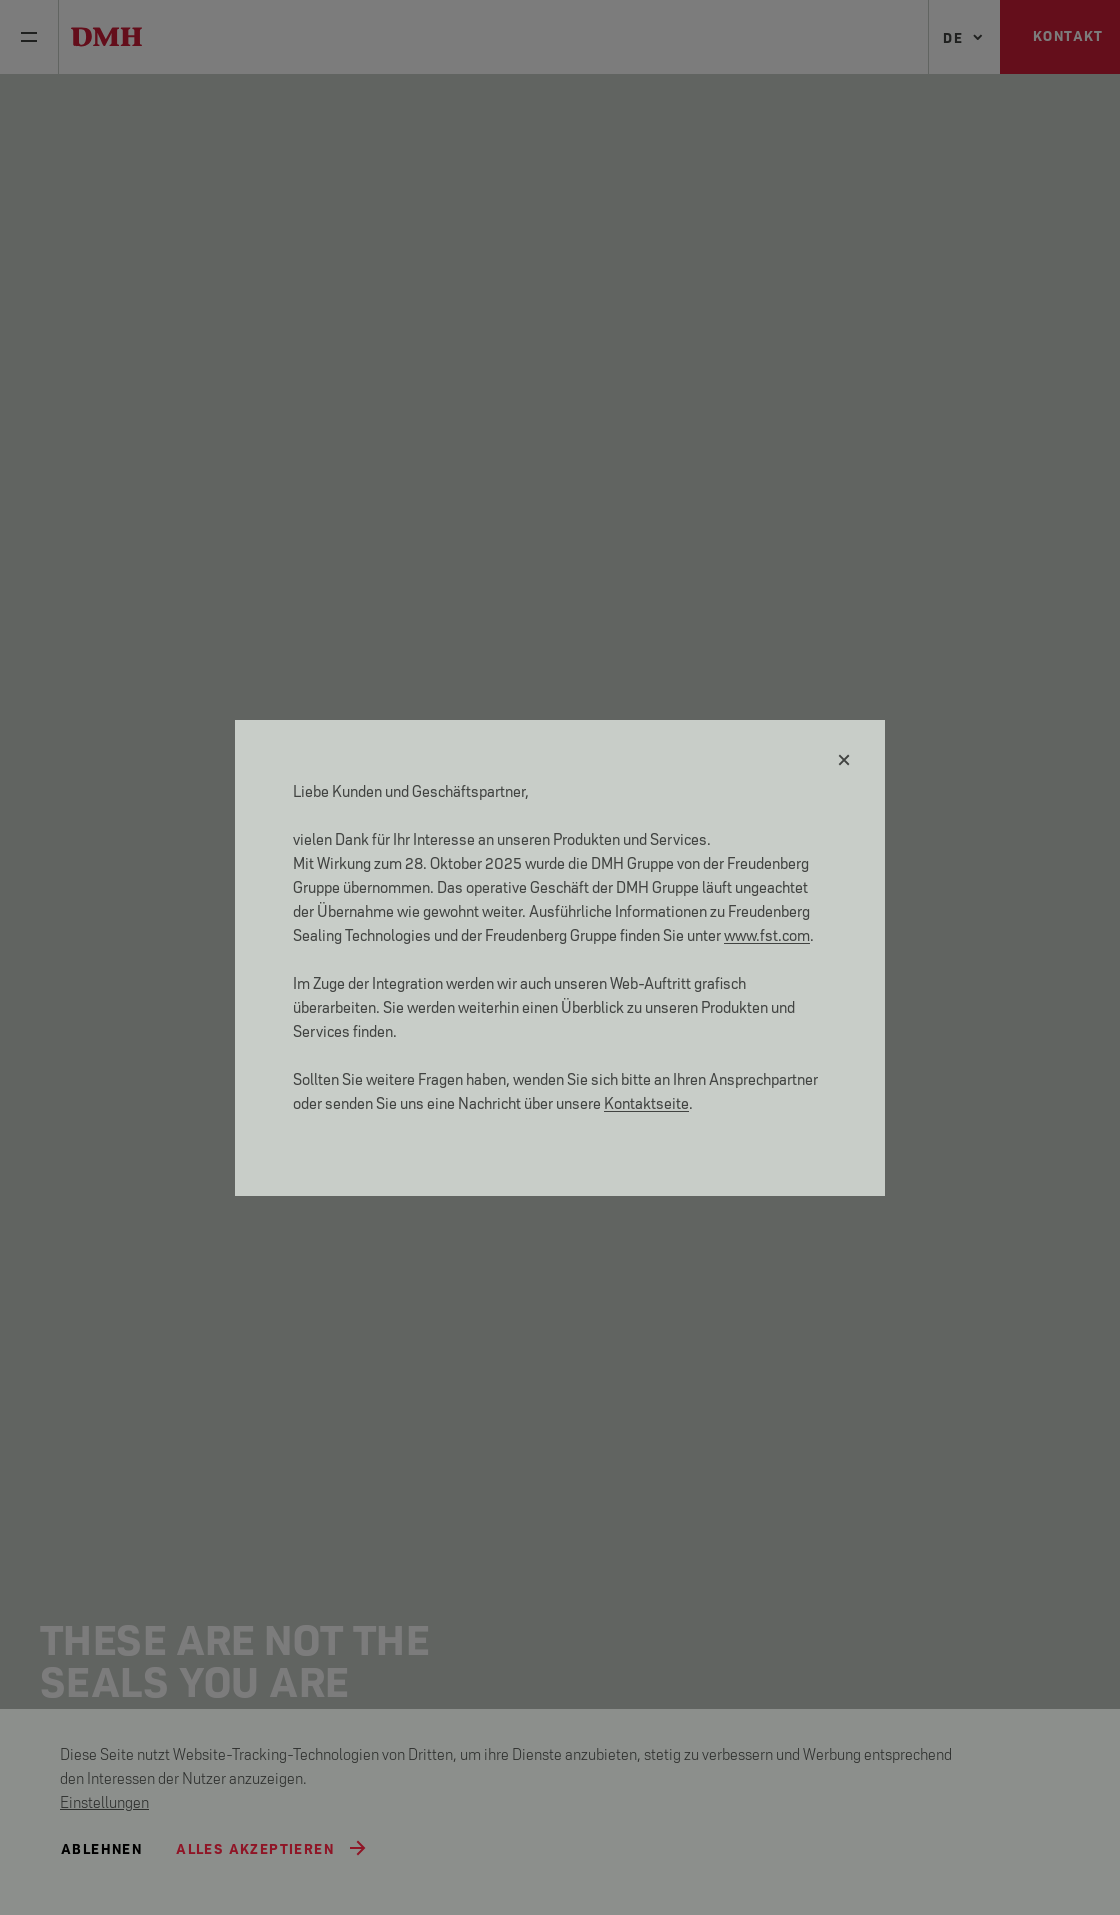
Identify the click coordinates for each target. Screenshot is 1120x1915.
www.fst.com (767, 933)
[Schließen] (845, 760)
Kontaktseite (646, 1101)
